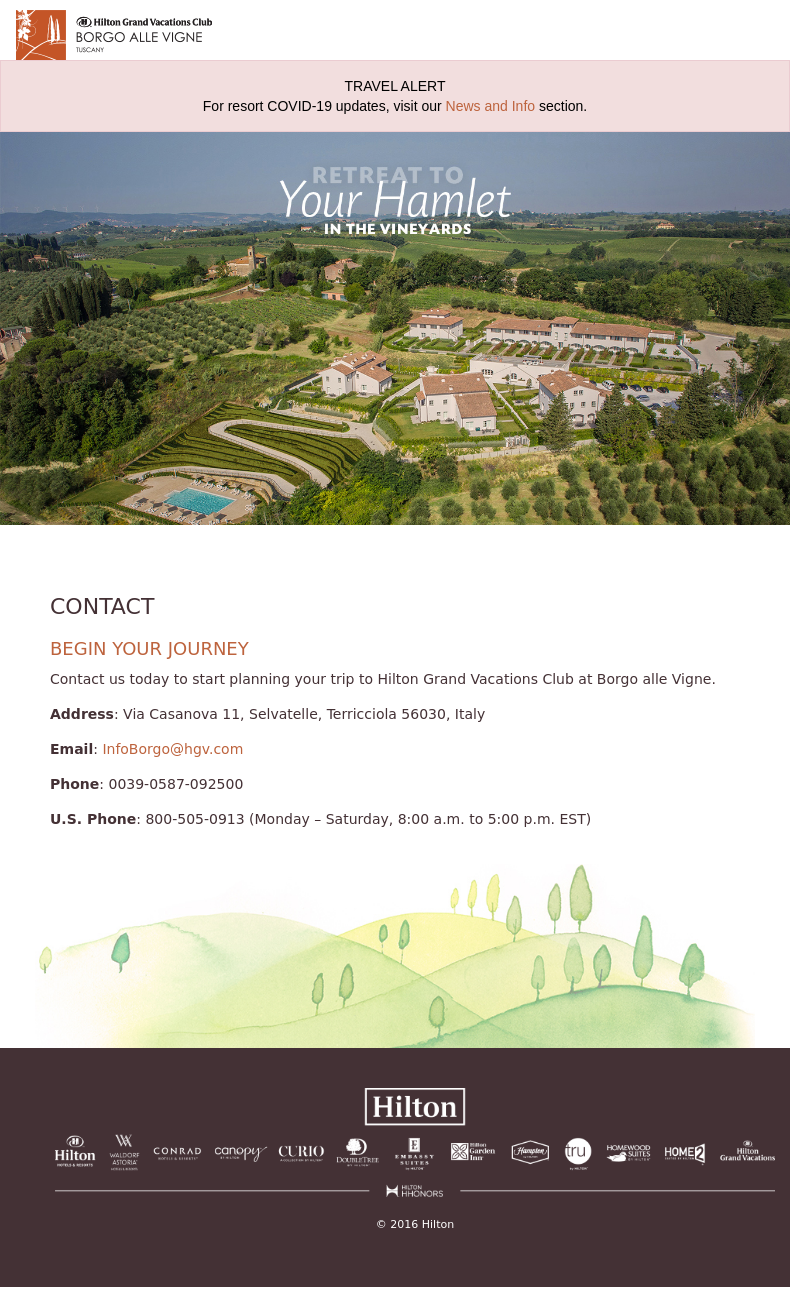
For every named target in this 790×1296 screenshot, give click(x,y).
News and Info (491, 106)
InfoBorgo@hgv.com (172, 749)
